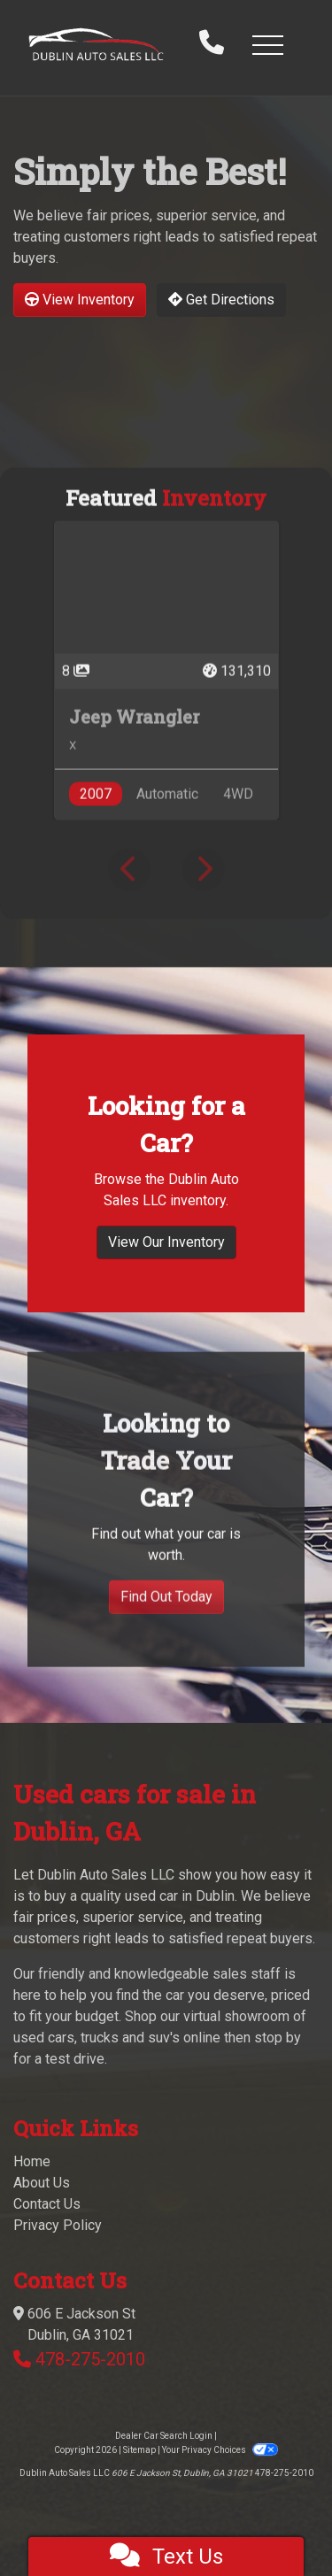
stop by (277, 2037)
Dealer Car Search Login (163, 2436)
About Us (41, 2182)
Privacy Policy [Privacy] (57, 2225)
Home (31, 2161)
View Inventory (80, 299)
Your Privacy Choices (219, 2450)
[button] (267, 44)
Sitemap (139, 2450)
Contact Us (47, 2203)
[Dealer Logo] (96, 44)
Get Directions (221, 299)
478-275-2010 (90, 2359)
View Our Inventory (166, 1311)
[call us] (211, 44)
